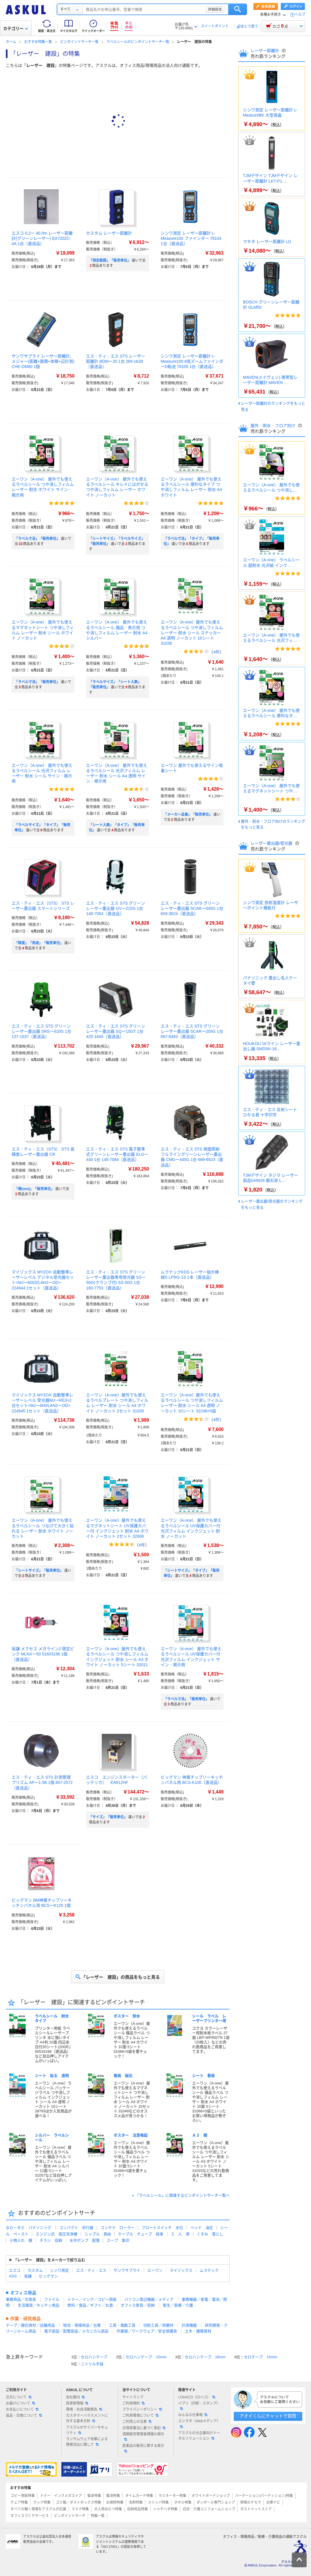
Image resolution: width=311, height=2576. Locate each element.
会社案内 (75, 2397)
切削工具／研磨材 (158, 2325)
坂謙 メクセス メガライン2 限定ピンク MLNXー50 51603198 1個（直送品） (43, 1654)
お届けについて (20, 2403)
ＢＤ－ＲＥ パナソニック (28, 2227)
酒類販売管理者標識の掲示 (143, 2436)
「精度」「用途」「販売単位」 (39, 943)
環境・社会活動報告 (84, 2409)
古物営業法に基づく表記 (143, 2428)
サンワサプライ (127, 2270)
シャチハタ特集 (165, 2509)
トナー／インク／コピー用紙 (92, 2299)
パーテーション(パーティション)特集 (264, 2496)
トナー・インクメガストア (61, 2496)
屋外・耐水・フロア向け (273, 425)
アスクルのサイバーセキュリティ (87, 2430)
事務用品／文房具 (21, 2299)
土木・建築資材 (198, 2331)
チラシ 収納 (51, 2240)
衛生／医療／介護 (178, 2305)
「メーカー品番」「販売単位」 (188, 814)
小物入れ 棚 (21, 2240)
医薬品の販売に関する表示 (143, 2448)
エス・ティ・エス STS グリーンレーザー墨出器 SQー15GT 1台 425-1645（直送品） (115, 1031)
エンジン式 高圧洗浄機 (56, 2234)
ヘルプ (300, 15)
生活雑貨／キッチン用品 (38, 2305)
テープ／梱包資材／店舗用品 (30, 2325)
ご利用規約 (133, 2403)
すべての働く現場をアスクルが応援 (38, 2509)
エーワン (154, 2270)
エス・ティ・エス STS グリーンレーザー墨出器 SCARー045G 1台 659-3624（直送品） (192, 908)
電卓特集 (94, 2496)
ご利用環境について (140, 2416)
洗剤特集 (136, 2502)
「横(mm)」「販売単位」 (34, 1189)
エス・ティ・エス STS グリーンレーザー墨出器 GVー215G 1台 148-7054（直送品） (115, 908)
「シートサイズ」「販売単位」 (39, 1571)
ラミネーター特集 (172, 2496)
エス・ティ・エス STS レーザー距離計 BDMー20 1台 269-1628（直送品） (115, 361)
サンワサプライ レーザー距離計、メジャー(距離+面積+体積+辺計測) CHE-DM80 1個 (43, 361)
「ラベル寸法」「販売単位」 (37, 539)
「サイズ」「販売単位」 (108, 1817)
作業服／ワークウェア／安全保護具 (147, 2331)
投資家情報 (77, 2403)
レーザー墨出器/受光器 (272, 843)
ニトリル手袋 (92, 2364)
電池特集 (113, 2496)
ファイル (51, 2299)
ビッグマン (48, 2276)
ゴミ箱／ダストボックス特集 (78, 2502)
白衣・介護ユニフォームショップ (209, 2509)
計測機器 (189, 2325)
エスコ (14, 2270)
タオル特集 (183, 2502)
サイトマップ (132, 2397)
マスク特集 (80, 2509)
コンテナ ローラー (118, 2227)
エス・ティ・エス (91, 2270)
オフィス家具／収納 (138, 2305)
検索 (237, 9)
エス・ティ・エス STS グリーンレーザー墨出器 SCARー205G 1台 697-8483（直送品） (192, 1031)
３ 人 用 (180, 2234)
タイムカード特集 (139, 2496)
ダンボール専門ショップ (215, 2502)
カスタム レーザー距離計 (109, 233)
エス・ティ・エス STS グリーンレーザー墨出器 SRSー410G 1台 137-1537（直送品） (41, 1031)
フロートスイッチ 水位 (162, 2227)
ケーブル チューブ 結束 (140, 2234)
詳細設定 (215, 9)
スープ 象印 (118, 2240)
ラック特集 (42, 2502)
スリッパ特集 (158, 2502)
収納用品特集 (137, 2509)
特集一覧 (98, 2516)
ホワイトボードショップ (211, 2496)
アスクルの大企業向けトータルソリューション (199, 2436)
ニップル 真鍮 (98, 2234)
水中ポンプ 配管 (84, 2240)
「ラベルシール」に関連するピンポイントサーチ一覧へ (182, 2195)
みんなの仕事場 (192, 2415)
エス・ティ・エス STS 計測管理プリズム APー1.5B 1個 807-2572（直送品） (42, 1782)
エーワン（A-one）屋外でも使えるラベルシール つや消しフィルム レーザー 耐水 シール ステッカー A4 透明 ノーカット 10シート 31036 (192, 633)
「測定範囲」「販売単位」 (110, 260)
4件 (216, 652)
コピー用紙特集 (22, 2496)
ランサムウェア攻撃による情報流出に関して (87, 2442)
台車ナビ (273, 2502)
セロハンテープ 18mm (205, 2357)
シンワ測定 (59, 2270)
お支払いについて (22, 2409)
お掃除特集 (115, 2502)
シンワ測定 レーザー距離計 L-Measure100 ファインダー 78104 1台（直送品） (191, 238)
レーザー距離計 (265, 50)
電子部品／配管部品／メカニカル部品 (76, 2331)
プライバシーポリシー (142, 2409)
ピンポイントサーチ (69, 2516)
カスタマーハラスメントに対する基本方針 (87, 2418)
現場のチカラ (250, 2502)
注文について (18, 2397)
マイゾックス (181, 2270)
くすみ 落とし (210, 2234)
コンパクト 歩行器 (76, 2227)
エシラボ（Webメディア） (199, 2423)
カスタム (35, 2270)
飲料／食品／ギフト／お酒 (90, 2305)
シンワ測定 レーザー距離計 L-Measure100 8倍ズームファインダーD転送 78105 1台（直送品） (192, 361)
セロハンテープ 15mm (146, 2357)
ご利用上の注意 (136, 2422)
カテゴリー (15, 28)
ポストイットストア (256, 2509)
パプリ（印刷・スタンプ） (199, 2405)
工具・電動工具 (122, 2325)
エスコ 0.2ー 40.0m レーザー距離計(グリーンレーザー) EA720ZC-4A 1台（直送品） (42, 238)
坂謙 (28, 2276)
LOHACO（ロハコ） (196, 2397)
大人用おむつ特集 (108, 2509)
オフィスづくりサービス (29, 2516)
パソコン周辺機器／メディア (149, 2299)
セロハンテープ (94, 2357)
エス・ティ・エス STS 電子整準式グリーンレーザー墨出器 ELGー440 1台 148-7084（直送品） (117, 1154)
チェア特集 (19, 2502)
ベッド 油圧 (201, 2227)
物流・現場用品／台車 (82, 2325)
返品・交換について (24, 2416)
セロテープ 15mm (260, 2357)
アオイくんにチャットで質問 (267, 2416)
